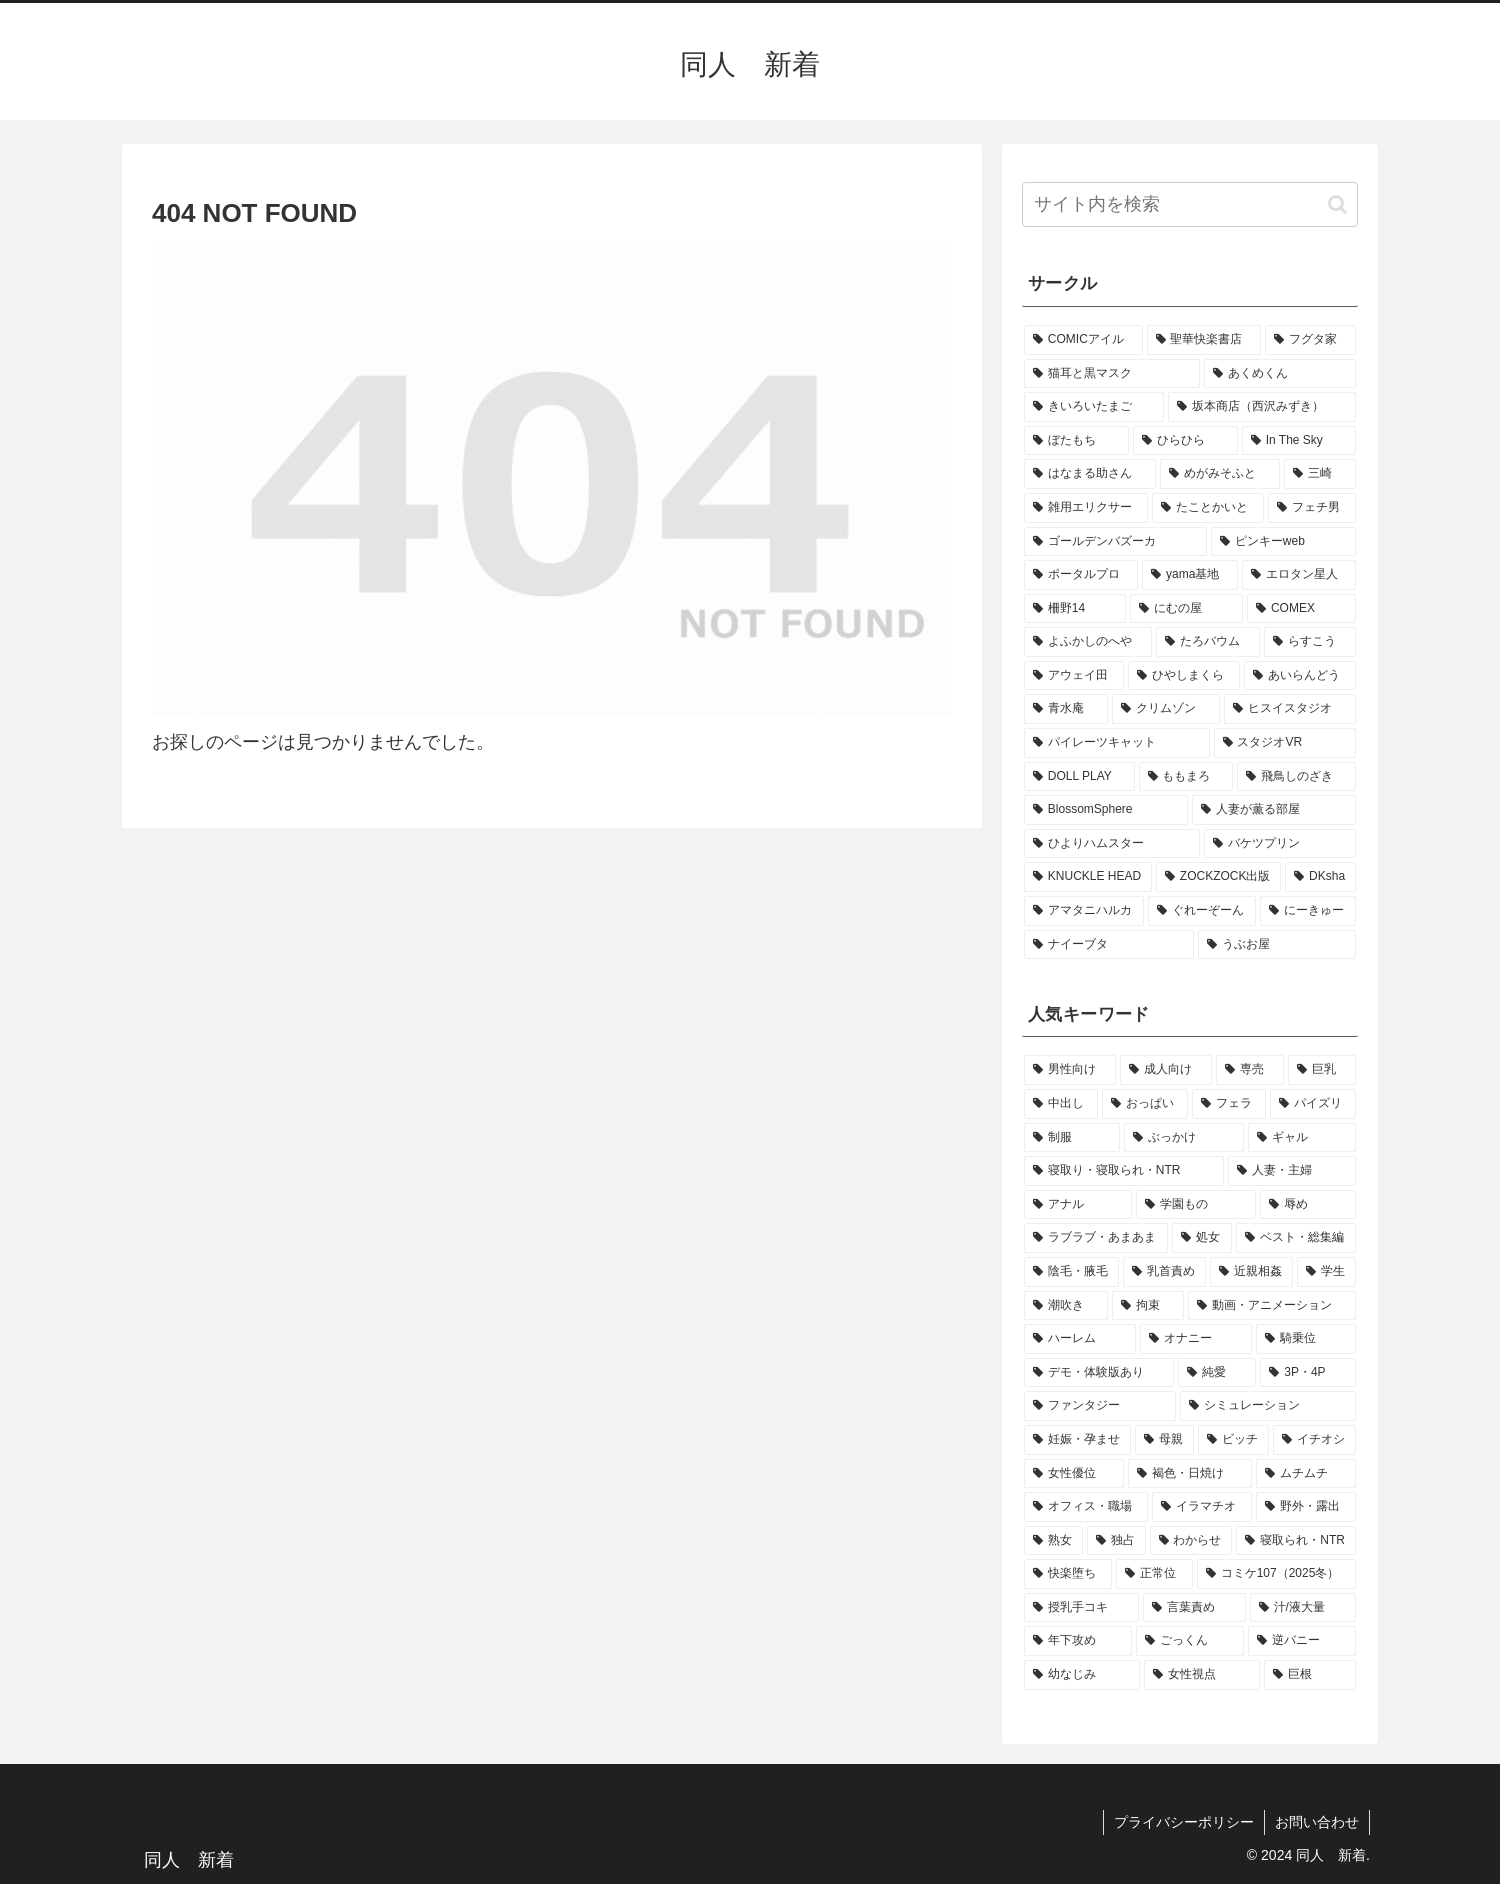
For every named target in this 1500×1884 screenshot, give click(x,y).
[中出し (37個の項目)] (1061, 1104)
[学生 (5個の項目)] (1326, 1272)
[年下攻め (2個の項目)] (1078, 1641)
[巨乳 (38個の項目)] (1322, 1070)
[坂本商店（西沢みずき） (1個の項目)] (1262, 407)
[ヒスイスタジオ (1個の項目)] (1290, 709)
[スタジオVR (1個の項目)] (1285, 743)
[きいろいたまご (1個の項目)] (1094, 407)
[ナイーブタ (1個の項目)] (1109, 945)
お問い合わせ (1317, 1822)
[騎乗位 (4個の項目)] (1306, 1339)
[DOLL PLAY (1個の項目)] (1079, 777)
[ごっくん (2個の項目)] (1190, 1641)
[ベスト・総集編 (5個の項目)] (1296, 1238)
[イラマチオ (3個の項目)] (1202, 1507)
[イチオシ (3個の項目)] (1314, 1440)
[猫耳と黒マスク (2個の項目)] (1112, 374)
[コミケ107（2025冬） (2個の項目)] (1276, 1574)
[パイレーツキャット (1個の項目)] (1117, 743)
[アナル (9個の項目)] (1078, 1205)
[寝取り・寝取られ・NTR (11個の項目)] (1124, 1171)
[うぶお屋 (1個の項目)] (1277, 945)
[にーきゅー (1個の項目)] (1308, 911)
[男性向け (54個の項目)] (1070, 1070)
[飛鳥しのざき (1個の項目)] (1296, 777)
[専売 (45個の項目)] (1250, 1070)
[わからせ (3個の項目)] (1191, 1541)
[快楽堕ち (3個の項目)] (1068, 1574)
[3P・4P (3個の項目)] (1308, 1373)
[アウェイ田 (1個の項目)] (1074, 676)
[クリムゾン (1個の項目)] (1166, 709)
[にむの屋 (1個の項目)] (1186, 609)
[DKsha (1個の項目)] (1320, 877)
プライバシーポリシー (1184, 1822)
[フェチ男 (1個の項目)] (1312, 508)
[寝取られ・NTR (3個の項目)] (1296, 1541)
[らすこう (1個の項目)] (1310, 642)
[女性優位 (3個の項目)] (1074, 1474)
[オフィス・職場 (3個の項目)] (1086, 1507)
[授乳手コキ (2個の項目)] (1081, 1608)
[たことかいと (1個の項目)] (1208, 508)
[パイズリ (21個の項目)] (1313, 1104)
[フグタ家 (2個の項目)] (1310, 340)
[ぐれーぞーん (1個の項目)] (1202, 911)
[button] (1337, 204)
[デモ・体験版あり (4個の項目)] (1099, 1373)
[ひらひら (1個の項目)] (1185, 441)
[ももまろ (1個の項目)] (1186, 777)
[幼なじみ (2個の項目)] (1082, 1675)
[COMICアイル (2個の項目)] (1083, 340)
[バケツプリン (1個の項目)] (1280, 844)
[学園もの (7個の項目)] (1196, 1205)
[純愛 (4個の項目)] (1217, 1373)
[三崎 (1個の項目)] (1320, 474)
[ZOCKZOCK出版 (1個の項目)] (1218, 877)
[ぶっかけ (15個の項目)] (1184, 1138)
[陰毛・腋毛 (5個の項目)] (1071, 1272)
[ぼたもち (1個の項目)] (1076, 441)
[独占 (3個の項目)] (1116, 1541)
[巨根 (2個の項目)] (1310, 1675)
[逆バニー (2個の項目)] (1302, 1641)
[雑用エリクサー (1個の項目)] (1086, 508)
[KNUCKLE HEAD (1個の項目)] (1088, 877)
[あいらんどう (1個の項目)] (1300, 676)
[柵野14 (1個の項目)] (1075, 609)
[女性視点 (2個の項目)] (1202, 1675)
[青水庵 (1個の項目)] (1066, 709)
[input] (1190, 204)
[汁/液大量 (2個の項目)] (1303, 1608)
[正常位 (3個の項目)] (1154, 1574)
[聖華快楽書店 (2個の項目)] (1204, 340)
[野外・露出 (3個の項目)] (1306, 1507)
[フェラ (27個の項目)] (1229, 1104)
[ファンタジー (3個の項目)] (1100, 1406)
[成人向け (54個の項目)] (1166, 1070)
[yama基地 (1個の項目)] (1190, 575)
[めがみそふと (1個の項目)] (1220, 474)
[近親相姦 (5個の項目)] (1251, 1272)
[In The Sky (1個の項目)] (1299, 441)
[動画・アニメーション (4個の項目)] (1272, 1306)
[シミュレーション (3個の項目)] (1268, 1406)
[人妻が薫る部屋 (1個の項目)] (1274, 810)
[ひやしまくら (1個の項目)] (1184, 676)
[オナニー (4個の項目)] (1196, 1339)
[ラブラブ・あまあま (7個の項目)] (1096, 1238)
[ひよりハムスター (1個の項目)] (1112, 844)
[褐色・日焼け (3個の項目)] (1190, 1474)
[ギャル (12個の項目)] (1302, 1138)
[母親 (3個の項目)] (1164, 1440)
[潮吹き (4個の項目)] (1066, 1306)
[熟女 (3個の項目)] (1053, 1541)
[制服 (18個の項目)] (1072, 1138)
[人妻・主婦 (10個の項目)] (1292, 1171)
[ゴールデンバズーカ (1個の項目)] (1115, 542)
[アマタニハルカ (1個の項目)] (1084, 911)
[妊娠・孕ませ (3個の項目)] (1077, 1440)
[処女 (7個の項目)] (1202, 1238)
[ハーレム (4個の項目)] (1080, 1339)
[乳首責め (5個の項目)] (1164, 1272)
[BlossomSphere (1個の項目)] (1106, 810)
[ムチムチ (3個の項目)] (1306, 1474)
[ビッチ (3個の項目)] (1233, 1440)
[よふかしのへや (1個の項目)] (1088, 642)
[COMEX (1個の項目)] (1301, 609)
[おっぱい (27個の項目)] (1145, 1104)
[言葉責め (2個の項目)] (1194, 1608)
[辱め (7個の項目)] (1308, 1205)
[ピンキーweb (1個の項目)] (1283, 542)
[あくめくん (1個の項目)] (1280, 374)
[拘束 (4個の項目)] (1148, 1306)
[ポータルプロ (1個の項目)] (1081, 575)
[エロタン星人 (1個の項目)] (1299, 575)
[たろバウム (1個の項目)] (1208, 642)
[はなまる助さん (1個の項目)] (1090, 474)
